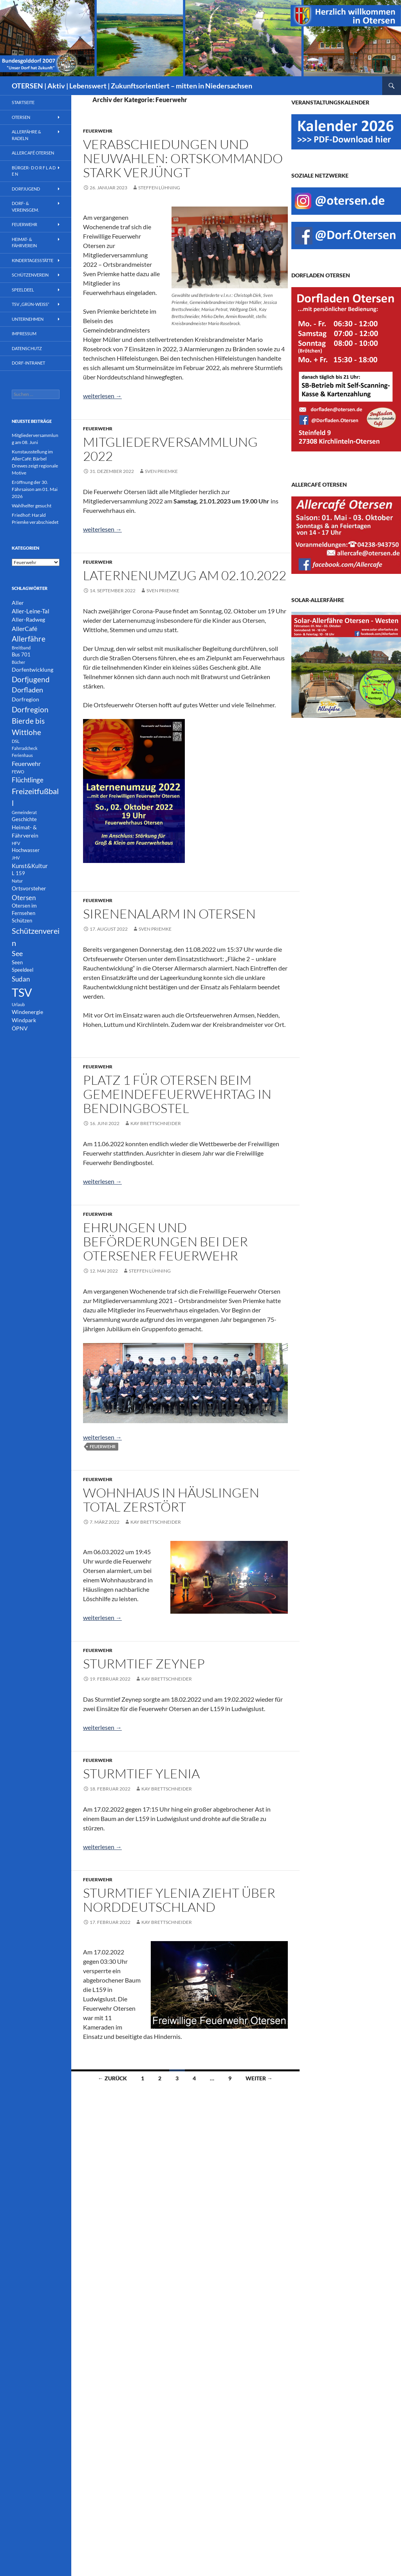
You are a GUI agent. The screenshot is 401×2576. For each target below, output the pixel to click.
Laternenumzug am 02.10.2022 (184, 575)
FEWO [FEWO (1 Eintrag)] (18, 771)
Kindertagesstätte (32, 260)
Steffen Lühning (159, 188)
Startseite (23, 102)
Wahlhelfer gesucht (31, 506)
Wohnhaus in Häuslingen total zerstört (171, 1500)
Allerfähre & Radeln (26, 135)
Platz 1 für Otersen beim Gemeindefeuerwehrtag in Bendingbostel (177, 1094)
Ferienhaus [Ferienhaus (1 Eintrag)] (22, 755)
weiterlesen (102, 395)
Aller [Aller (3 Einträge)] (18, 602)
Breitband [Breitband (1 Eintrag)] (21, 647)
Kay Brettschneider (155, 1123)
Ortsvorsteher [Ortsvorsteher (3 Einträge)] (29, 888)
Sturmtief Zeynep (144, 1664)
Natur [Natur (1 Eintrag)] (17, 880)
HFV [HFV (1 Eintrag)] (16, 843)
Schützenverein (30, 274)
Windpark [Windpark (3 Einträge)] (24, 1020)
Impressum (24, 333)
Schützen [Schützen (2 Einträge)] (22, 921)
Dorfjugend (26, 188)
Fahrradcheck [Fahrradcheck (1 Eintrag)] (25, 748)
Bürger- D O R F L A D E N (34, 171)
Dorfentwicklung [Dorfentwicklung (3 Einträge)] (32, 669)
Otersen (21, 117)
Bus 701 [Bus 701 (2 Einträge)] (21, 655)
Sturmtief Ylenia (141, 1773)
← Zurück (112, 2078)
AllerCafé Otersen (33, 152)
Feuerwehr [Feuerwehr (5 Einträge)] (26, 763)
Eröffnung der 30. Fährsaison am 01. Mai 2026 (35, 489)
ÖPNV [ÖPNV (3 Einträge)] (20, 1028)
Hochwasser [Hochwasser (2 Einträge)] (26, 850)
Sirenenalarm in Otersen (169, 914)
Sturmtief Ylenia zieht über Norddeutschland (179, 1900)
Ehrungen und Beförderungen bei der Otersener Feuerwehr (165, 1241)
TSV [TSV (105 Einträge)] (22, 992)
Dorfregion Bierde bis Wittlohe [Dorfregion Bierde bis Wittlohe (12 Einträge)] (30, 721)
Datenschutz (27, 348)
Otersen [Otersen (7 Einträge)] (24, 897)
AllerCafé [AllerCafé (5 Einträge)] (24, 628)
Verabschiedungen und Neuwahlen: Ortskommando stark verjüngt (183, 158)
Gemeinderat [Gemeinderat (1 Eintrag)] (24, 812)
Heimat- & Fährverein (24, 242)
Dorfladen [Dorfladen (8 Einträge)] (27, 690)
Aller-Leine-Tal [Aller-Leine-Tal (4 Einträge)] (30, 611)
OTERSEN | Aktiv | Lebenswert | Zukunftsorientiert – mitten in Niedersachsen (132, 85)
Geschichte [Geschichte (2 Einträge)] (24, 819)
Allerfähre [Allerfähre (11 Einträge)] (28, 638)
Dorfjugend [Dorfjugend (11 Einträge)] (31, 679)
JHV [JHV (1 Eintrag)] (16, 857)
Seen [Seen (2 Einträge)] (17, 962)
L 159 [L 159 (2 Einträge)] (18, 873)
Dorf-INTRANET (28, 362)
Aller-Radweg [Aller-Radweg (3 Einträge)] (28, 619)
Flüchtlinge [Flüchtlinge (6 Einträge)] (27, 780)
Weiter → (259, 2078)
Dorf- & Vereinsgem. (25, 206)
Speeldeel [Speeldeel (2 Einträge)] (22, 970)
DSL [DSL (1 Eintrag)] (16, 741)
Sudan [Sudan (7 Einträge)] (21, 979)
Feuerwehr (97, 131)
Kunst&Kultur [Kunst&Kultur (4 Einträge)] (30, 865)
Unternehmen (27, 319)
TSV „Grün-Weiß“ (30, 304)
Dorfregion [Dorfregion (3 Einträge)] (25, 699)
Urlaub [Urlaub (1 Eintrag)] (18, 1004)
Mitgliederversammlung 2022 (170, 449)
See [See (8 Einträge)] (17, 953)
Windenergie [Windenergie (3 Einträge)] (27, 1011)
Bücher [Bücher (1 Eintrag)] (18, 662)
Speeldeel (23, 289)
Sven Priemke (161, 471)
